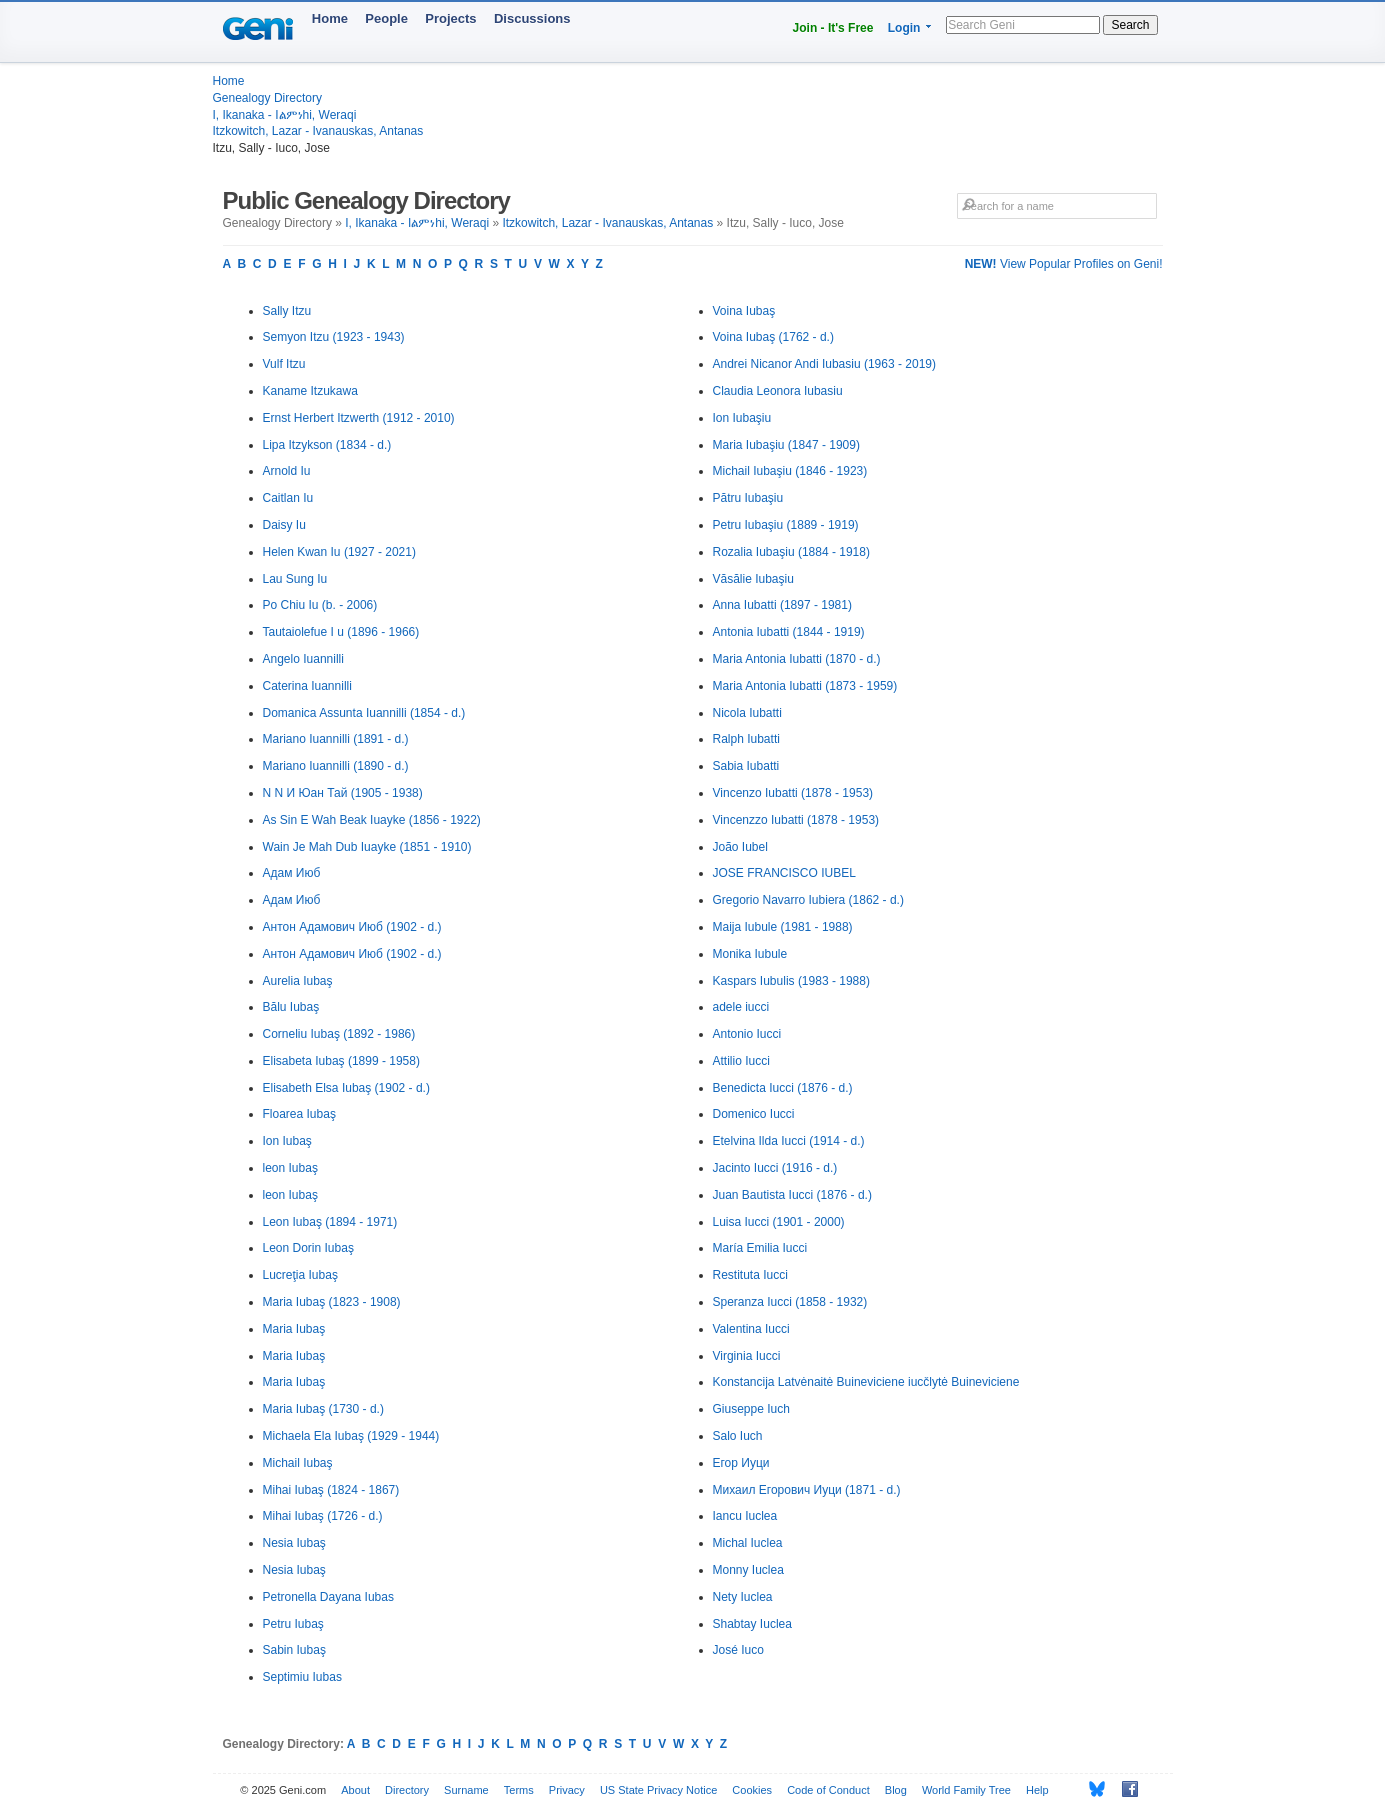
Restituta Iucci (750, 1275)
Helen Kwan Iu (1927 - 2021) (339, 552)
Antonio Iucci (747, 1034)
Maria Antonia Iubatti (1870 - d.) (797, 659)
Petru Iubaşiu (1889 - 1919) (786, 525)
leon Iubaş (290, 1168)
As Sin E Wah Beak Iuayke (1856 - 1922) (372, 820)
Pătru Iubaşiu (748, 498)
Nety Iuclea (743, 1597)
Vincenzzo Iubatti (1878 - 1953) (796, 820)
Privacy (567, 1790)
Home (330, 18)
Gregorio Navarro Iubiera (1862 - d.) (808, 900)
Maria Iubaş (294, 1329)
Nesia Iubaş (294, 1543)
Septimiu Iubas (302, 1677)
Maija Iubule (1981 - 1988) (783, 927)
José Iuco (738, 1650)
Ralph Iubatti (746, 739)
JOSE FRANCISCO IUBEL (784, 873)
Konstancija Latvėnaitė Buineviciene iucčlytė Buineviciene (866, 1382)
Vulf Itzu (284, 364)
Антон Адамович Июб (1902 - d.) (352, 927)
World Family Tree (966, 1790)
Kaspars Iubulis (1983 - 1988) (791, 981)
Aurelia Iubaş (298, 981)
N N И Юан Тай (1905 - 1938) (343, 793)
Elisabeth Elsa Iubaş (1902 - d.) (346, 1088)
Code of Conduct (828, 1790)
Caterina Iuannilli (307, 686)
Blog (896, 1790)
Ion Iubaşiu (742, 418)
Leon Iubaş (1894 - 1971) (330, 1222)
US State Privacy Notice (658, 1790)
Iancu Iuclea (745, 1516)
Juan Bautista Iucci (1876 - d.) (792, 1195)
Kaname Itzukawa (310, 391)
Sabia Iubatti (746, 766)
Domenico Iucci (754, 1114)
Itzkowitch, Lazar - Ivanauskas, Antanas (318, 131)
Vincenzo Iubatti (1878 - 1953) (793, 793)
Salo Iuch (738, 1436)
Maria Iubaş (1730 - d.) (323, 1409)
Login (904, 28)
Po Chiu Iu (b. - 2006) (320, 605)
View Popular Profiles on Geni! (1064, 264)
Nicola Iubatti (747, 713)
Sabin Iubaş (294, 1650)
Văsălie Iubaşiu (753, 579)
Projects (450, 18)
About (355, 1790)
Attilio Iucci (741, 1061)
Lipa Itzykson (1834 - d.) (327, 445)
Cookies (752, 1790)
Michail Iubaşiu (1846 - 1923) (790, 471)
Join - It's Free (833, 28)
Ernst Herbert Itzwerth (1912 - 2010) (359, 418)
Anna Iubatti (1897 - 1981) (782, 605)
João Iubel (740, 847)
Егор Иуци (741, 1463)
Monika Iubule (750, 954)
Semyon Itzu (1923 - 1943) (334, 337)
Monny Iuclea (748, 1570)
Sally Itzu (287, 311)
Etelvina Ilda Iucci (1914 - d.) (789, 1141)
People (386, 18)
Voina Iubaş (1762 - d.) (773, 337)
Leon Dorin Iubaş (308, 1248)
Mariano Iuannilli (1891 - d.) (336, 739)
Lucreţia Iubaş (300, 1275)
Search (1130, 25)
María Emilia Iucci (760, 1248)
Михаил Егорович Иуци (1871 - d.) (807, 1490)
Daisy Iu (284, 525)
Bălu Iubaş (291, 1007)
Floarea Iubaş (299, 1114)
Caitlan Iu (288, 498)
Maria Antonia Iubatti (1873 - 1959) (805, 686)
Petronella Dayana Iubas (328, 1597)
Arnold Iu (287, 471)
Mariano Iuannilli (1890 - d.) (336, 766)
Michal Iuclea (748, 1543)
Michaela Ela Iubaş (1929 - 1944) (351, 1436)
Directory (407, 1790)
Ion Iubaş (287, 1141)
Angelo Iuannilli (303, 659)
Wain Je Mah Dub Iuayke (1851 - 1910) (367, 847)
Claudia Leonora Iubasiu (778, 391)
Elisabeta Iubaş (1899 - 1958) (341, 1061)
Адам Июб (292, 873)
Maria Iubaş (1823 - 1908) (332, 1302)
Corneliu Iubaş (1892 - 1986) (339, 1034)
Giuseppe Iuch (751, 1409)
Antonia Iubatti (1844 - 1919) (789, 632)
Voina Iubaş (744, 311)
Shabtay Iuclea (752, 1624)
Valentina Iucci (751, 1329)
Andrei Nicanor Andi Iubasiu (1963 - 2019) (824, 364)
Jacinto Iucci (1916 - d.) (775, 1168)
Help (1037, 1790)
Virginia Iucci (747, 1356)
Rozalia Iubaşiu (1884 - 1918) (791, 552)
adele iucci (741, 1007)
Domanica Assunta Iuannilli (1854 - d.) (364, 713)
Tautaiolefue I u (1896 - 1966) (341, 632)
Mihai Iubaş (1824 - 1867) (331, 1490)
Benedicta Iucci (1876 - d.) (783, 1088)
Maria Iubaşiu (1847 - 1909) (786, 445)
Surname (466, 1790)
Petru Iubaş (293, 1624)
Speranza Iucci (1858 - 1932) (790, 1302)
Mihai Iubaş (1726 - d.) (323, 1516)
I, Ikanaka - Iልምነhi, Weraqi (285, 115)
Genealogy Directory (267, 98)
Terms (519, 1790)
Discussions (532, 18)
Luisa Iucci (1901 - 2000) (779, 1222)
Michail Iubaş (298, 1463)
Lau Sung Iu (295, 579)
